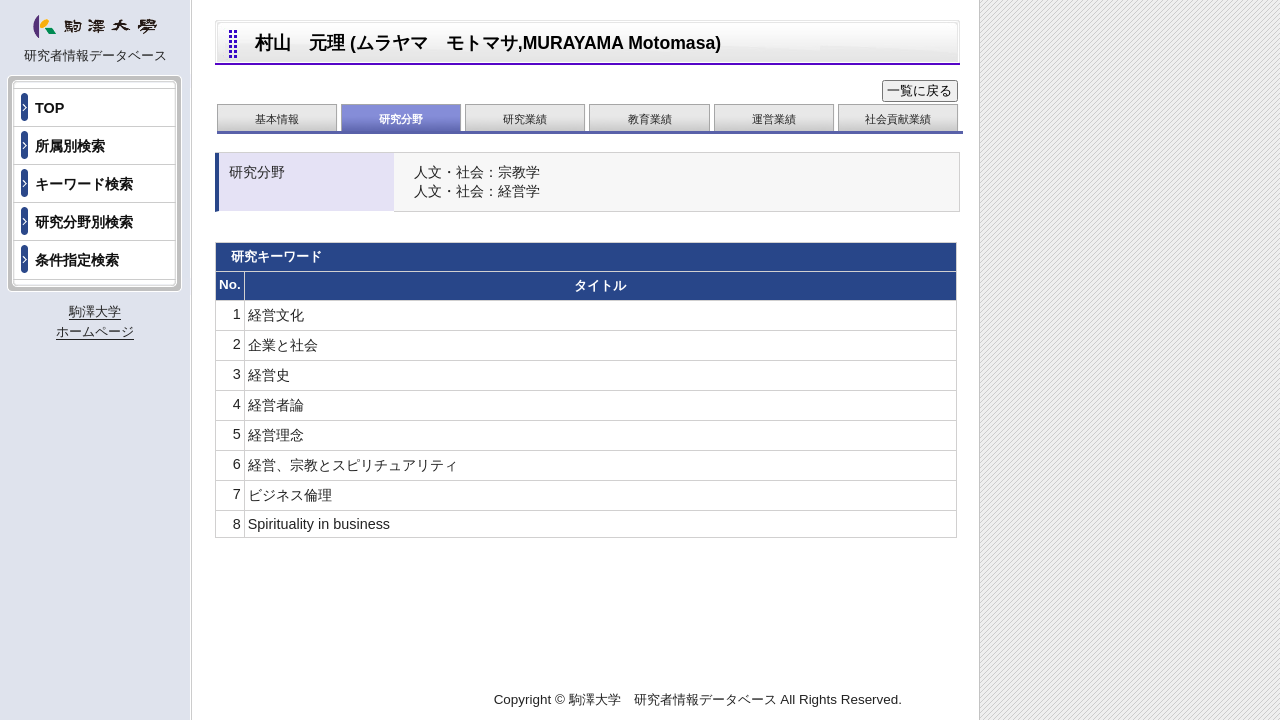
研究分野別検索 (84, 222)
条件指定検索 (77, 260)
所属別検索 (70, 146)
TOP (49, 108)
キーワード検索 (84, 184)
